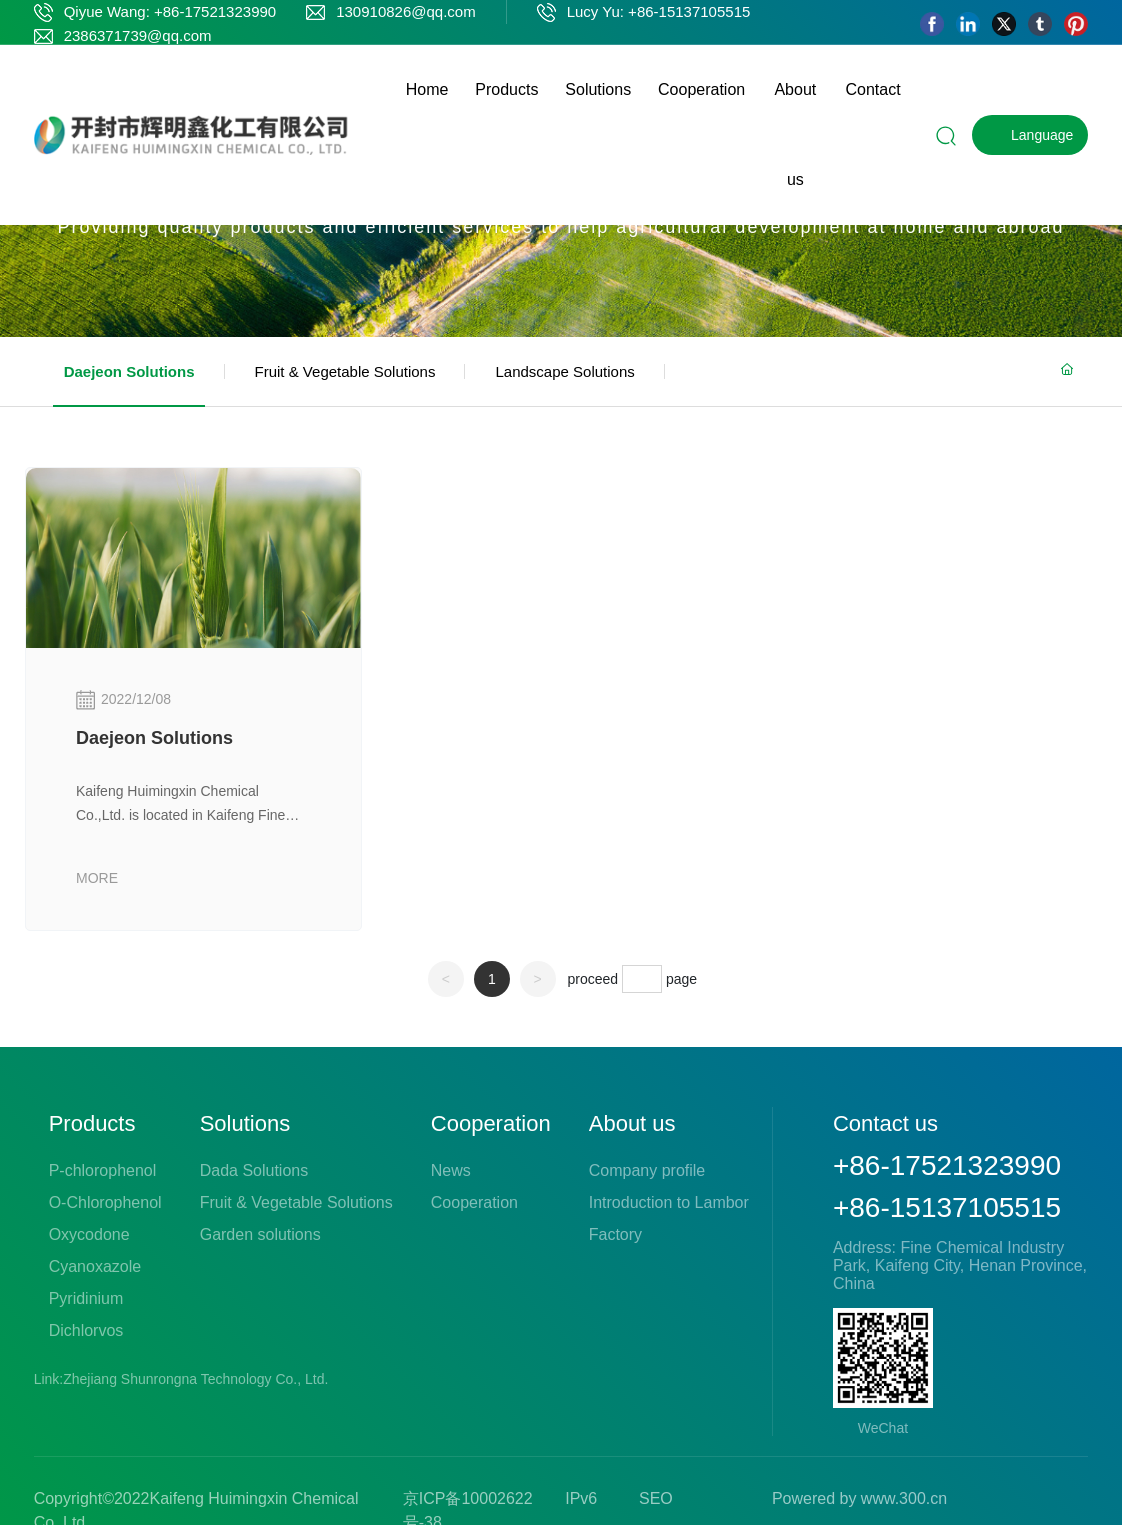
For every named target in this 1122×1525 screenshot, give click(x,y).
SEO (656, 1498)
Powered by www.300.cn (859, 1498)
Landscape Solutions (564, 371)
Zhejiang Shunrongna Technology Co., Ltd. (197, 1379)
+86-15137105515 (947, 1207)
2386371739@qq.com (138, 35)
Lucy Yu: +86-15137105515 (659, 11)
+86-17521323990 (947, 1165)
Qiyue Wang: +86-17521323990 (170, 11)
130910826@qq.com (406, 11)
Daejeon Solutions (129, 371)
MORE (97, 878)
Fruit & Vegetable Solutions (345, 371)
